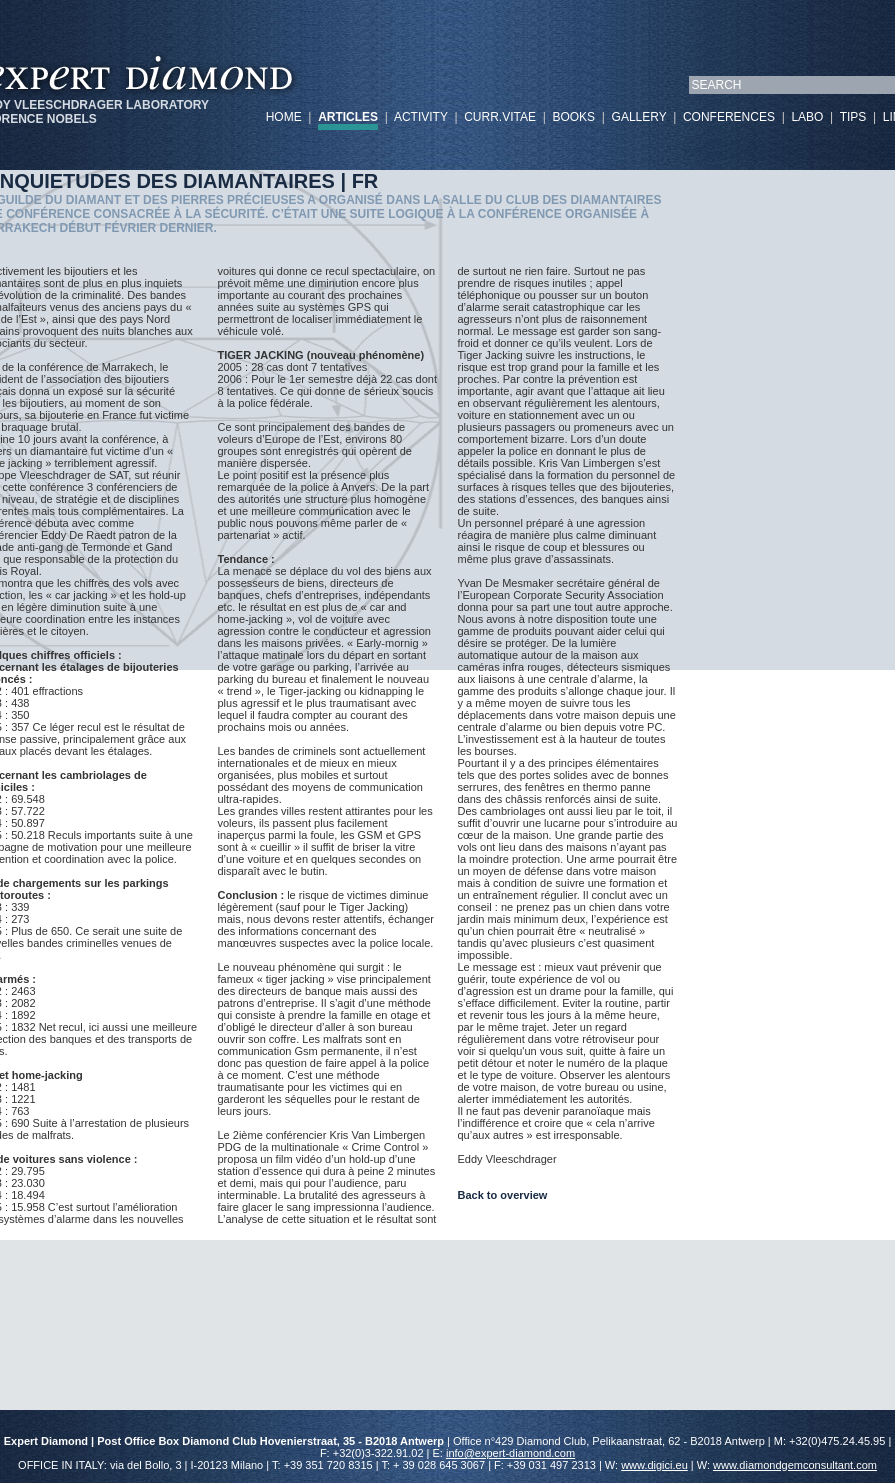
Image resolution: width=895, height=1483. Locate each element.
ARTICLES (348, 117)
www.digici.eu (654, 1465)
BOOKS (573, 117)
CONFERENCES (729, 117)
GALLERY (639, 117)
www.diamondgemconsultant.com (795, 1465)
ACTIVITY (421, 117)
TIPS (853, 117)
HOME (284, 117)
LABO (807, 117)
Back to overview (503, 1195)
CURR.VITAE (500, 117)
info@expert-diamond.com (510, 1453)
